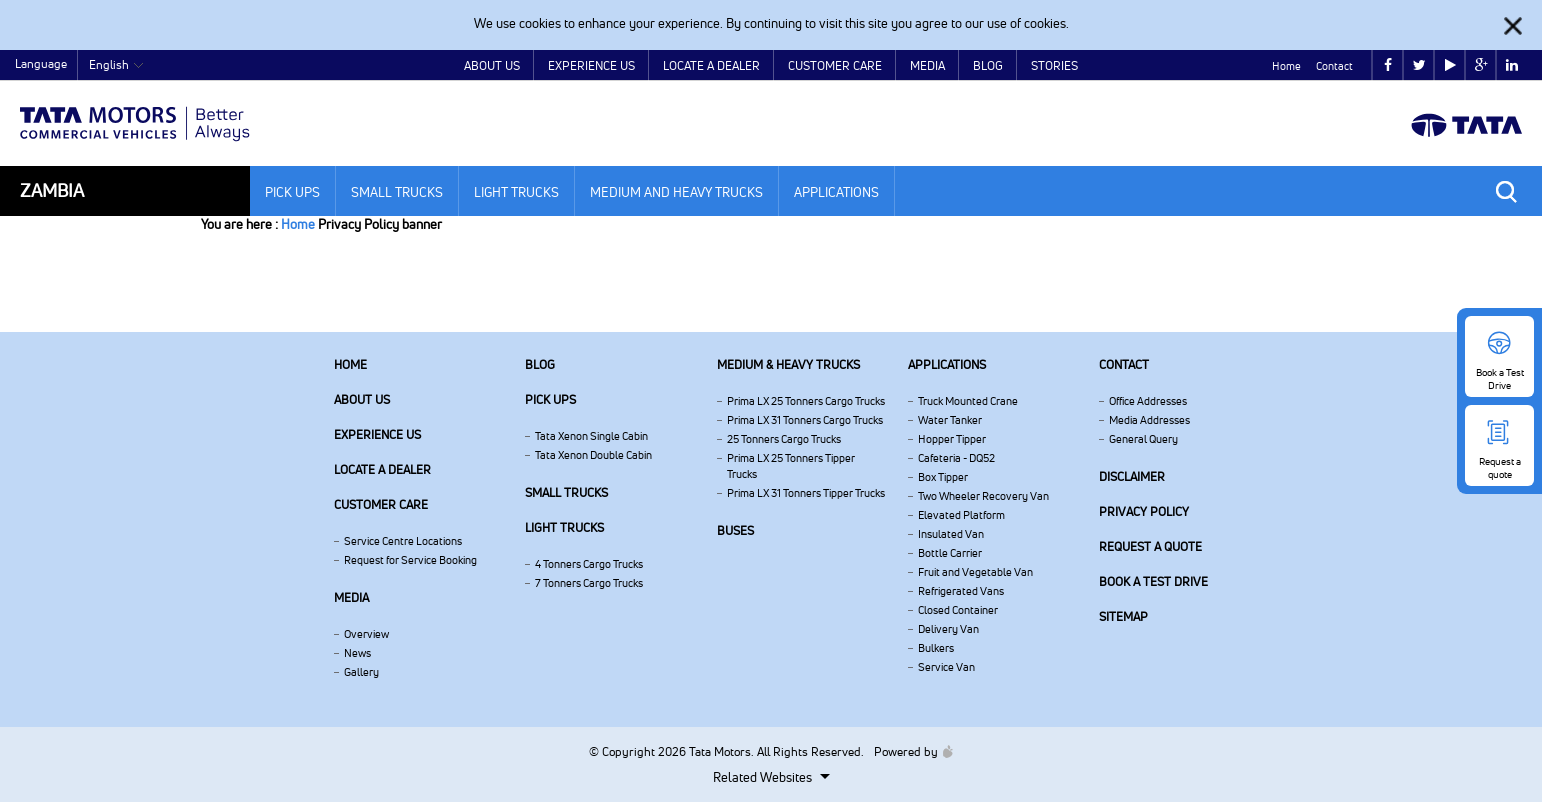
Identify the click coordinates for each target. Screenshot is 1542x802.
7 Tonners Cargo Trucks (589, 583)
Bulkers (936, 648)
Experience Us (591, 65)
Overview (366, 634)
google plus (1481, 65)
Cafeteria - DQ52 (956, 458)
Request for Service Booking (410, 560)
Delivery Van (948, 629)
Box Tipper (943, 477)
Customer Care (835, 65)
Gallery (361, 672)
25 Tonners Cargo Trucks (784, 439)
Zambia (52, 190)
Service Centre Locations (403, 541)
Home (1286, 66)
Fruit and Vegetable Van (975, 572)
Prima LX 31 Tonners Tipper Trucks (806, 493)
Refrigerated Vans (961, 591)
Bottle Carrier (950, 553)
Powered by (908, 751)
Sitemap (1123, 616)
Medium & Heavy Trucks (788, 364)
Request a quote (1150, 546)
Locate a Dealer (711, 65)
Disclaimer (1132, 476)
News (357, 653)
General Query (1143, 439)
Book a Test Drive (1153, 581)
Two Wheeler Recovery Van (983, 496)
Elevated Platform (961, 515)
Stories (1054, 65)
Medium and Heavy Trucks (676, 192)
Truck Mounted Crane (968, 401)
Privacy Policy (1144, 511)
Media (927, 65)
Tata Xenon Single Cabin (591, 436)
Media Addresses (1149, 420)
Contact (1334, 66)
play (1450, 65)
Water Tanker (950, 420)
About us (362, 399)
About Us (492, 65)
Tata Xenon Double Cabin (593, 455)
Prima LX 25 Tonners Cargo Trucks (806, 401)
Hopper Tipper (952, 439)
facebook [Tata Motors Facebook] (1388, 65)
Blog (988, 65)
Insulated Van (951, 534)
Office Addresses (1148, 401)
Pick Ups (292, 192)
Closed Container (958, 610)
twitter (1419, 65)
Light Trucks (516, 192)
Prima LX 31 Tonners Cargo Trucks (805, 420)
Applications (836, 192)
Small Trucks (397, 192)
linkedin (1512, 65)
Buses (735, 530)
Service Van (946, 667)
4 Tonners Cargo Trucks (589, 564)
